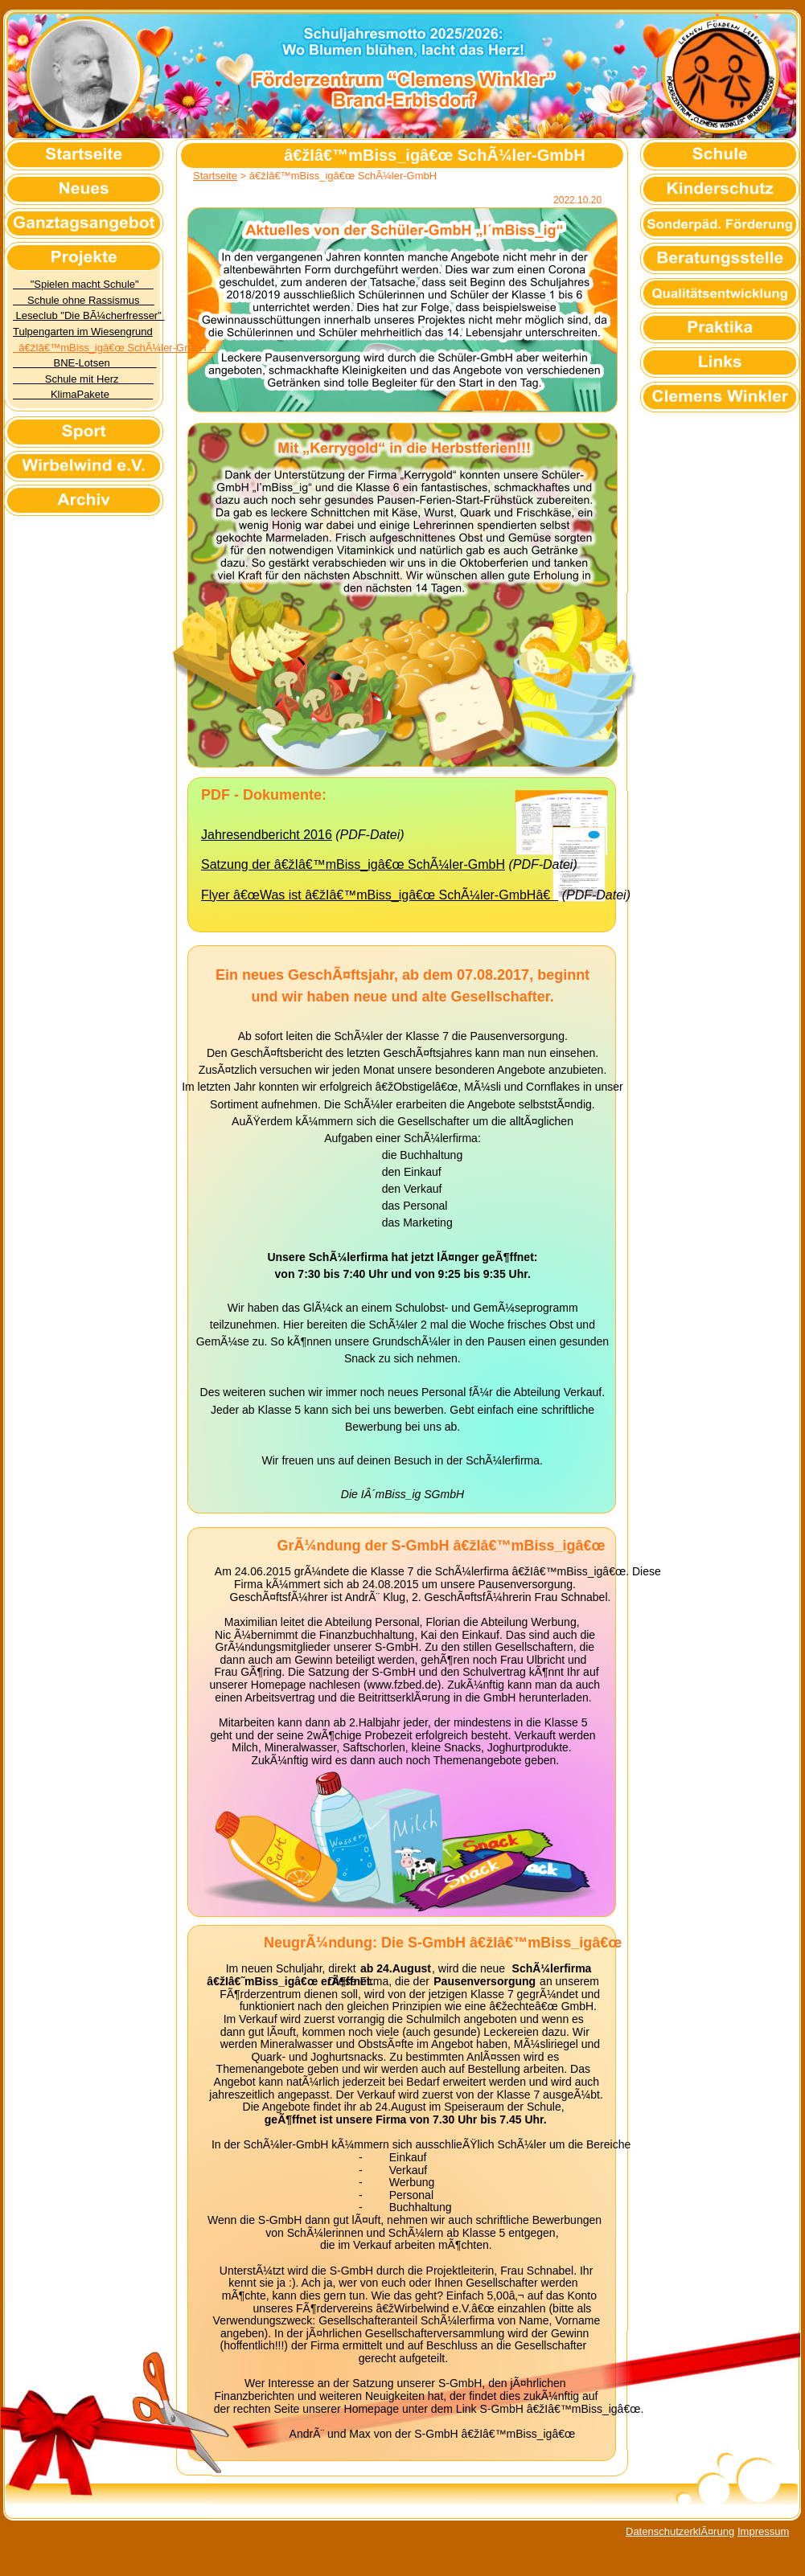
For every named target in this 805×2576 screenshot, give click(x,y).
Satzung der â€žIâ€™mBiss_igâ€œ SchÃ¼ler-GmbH (353, 864)
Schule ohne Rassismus (83, 300)
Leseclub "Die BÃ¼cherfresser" (88, 315)
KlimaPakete (83, 394)
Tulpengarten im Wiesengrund (83, 332)
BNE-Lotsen (84, 363)
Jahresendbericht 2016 (266, 835)
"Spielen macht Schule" (83, 284)
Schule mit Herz (83, 379)
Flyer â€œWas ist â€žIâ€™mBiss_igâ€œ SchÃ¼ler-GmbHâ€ (379, 895)
